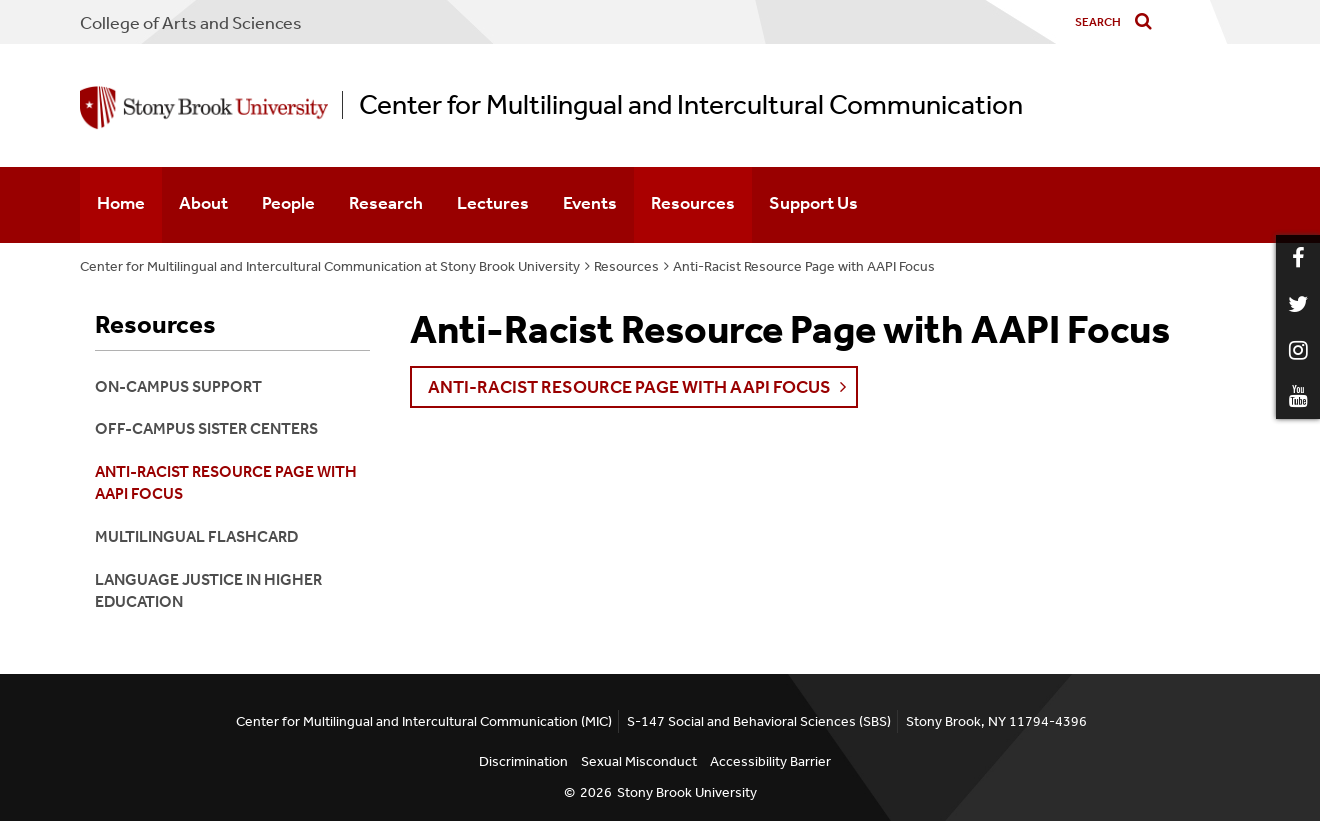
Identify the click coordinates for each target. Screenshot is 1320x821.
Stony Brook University (687, 792)
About (203, 203)
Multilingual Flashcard (196, 536)
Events (590, 203)
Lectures (493, 203)
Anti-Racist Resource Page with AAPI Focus (804, 266)
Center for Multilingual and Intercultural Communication (691, 105)
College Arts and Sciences (191, 23)
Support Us (813, 203)
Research (386, 203)
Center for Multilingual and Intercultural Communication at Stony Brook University (330, 266)
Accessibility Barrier (770, 761)
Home (121, 203)
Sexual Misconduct (639, 761)
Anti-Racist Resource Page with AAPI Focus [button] (629, 387)
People (288, 203)
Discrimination (523, 761)
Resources (693, 203)
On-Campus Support (178, 386)
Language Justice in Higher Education (208, 590)
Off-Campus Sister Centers (206, 428)
